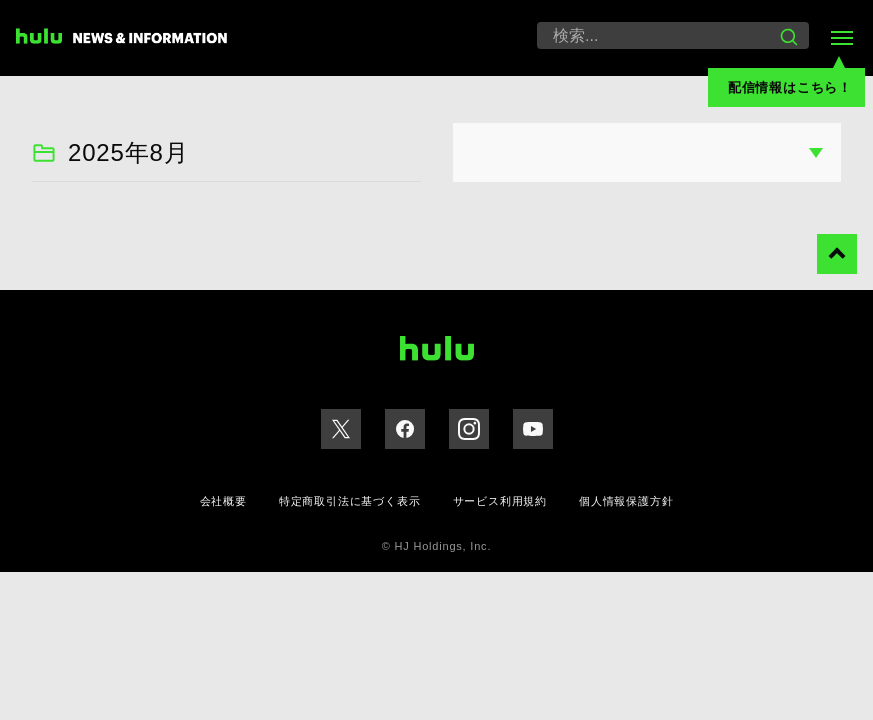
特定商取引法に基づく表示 (350, 501)
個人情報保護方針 (626, 501)
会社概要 (223, 501)
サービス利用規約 (500, 501)
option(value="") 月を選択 (647, 152)
